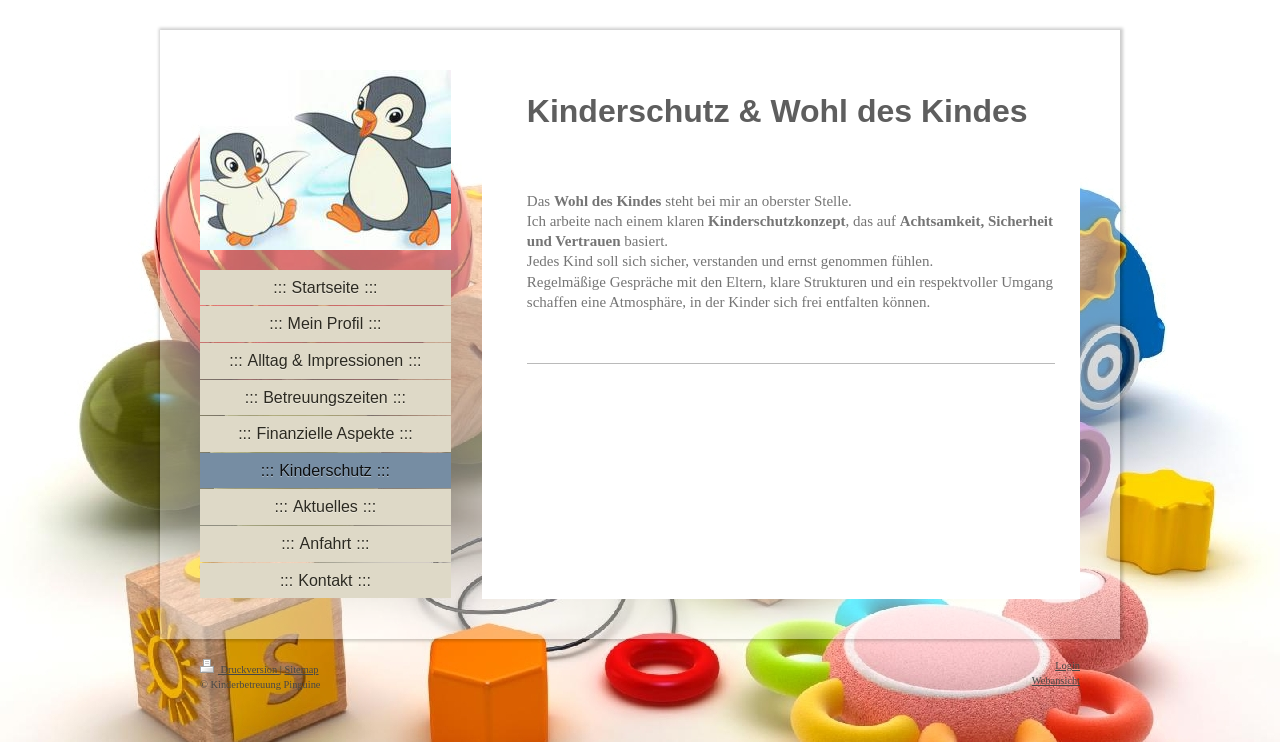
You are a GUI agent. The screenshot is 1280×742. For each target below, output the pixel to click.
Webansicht (1056, 680)
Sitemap (301, 669)
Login (1067, 665)
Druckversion (240, 669)
